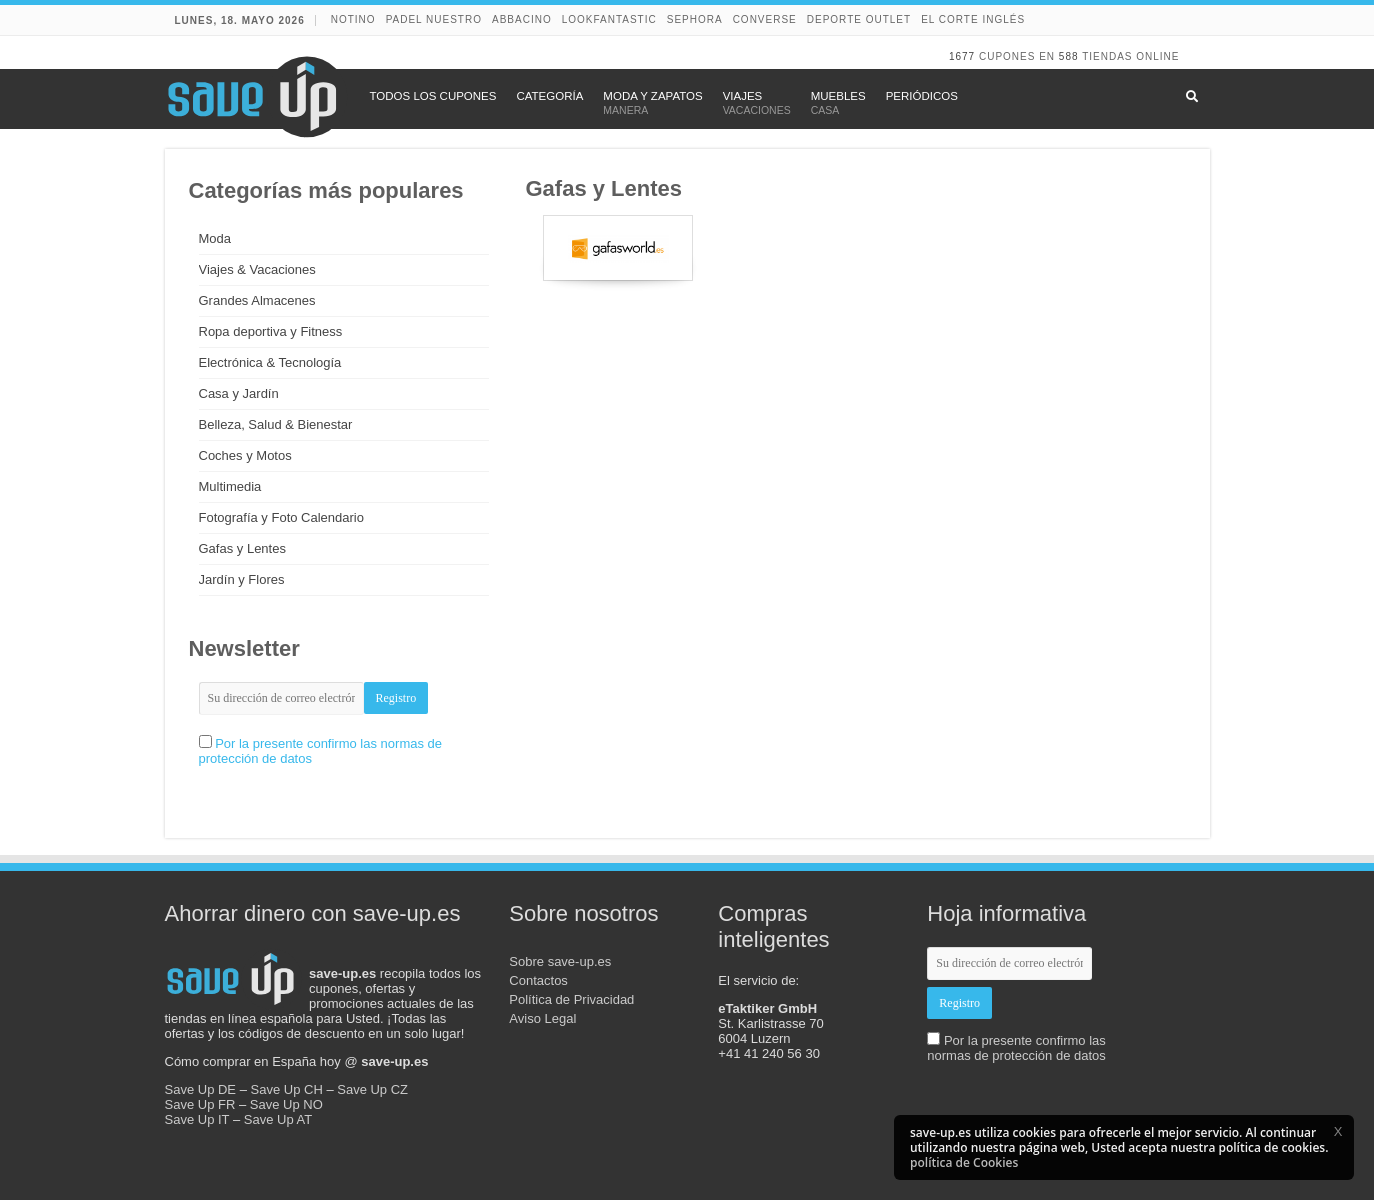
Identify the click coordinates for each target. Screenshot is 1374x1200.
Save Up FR (200, 1104)
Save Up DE (201, 1089)
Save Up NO (286, 1104)
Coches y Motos (245, 455)
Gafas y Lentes (242, 548)
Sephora (695, 19)
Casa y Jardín (239, 393)
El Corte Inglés (973, 19)
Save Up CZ (372, 1089)
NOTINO (353, 19)
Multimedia (230, 486)
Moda (215, 238)
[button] (1338, 1131)
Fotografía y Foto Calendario (281, 517)
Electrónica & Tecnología (270, 362)
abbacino (522, 19)
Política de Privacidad (571, 999)
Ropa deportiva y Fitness (271, 331)
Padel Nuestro (434, 19)
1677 (962, 56)
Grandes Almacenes (257, 300)
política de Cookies (964, 1162)
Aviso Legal (542, 1018)
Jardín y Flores (242, 579)
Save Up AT (278, 1119)
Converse (765, 19)
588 (1069, 56)
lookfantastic (609, 19)
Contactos (538, 980)
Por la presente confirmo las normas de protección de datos (1016, 1048)
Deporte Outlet (859, 19)
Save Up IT (197, 1119)
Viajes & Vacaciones (257, 269)
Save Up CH (287, 1089)
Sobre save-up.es (560, 961)
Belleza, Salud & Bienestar (276, 424)
